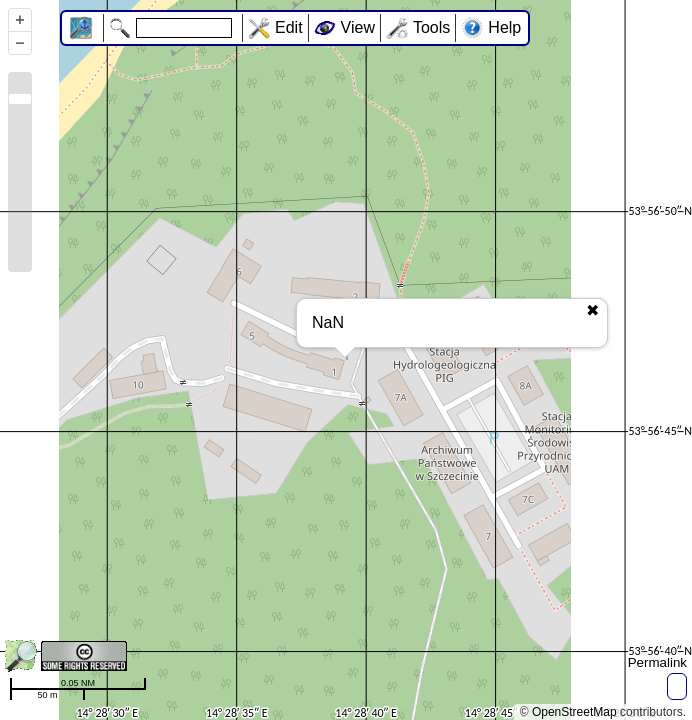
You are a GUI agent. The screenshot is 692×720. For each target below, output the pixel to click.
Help (504, 27)
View (358, 27)
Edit (289, 27)
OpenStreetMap (574, 712)
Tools (431, 27)
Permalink (657, 662)
